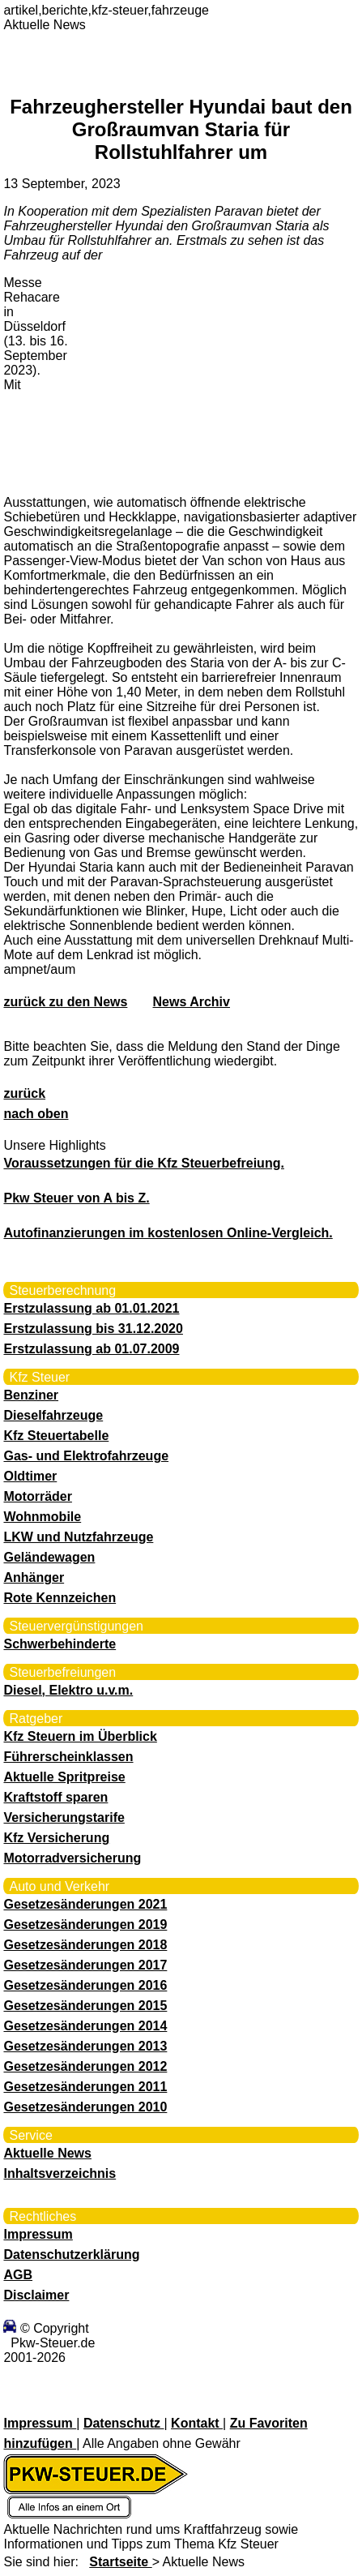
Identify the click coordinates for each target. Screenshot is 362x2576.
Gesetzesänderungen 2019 (85, 1924)
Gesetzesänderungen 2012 (85, 2066)
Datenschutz (123, 2423)
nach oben (35, 1114)
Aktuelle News (47, 2153)
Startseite (120, 2562)
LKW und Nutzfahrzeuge (78, 1537)
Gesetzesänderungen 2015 (85, 2005)
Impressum (37, 2234)
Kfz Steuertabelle (56, 1435)
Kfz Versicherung (56, 1838)
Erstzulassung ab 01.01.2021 (91, 1308)
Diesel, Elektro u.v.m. (68, 1690)
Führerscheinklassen (68, 1757)
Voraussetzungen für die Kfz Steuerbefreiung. (143, 1163)
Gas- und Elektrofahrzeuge (85, 1456)
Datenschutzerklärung (71, 2254)
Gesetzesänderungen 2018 (85, 1945)
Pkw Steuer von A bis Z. (76, 1198)
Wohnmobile (42, 1517)
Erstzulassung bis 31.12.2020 (92, 1328)
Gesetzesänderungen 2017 (85, 1965)
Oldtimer (30, 1476)
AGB (17, 2275)
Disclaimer (36, 2295)
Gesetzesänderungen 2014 (85, 2026)
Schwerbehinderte (59, 1644)
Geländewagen (49, 1557)
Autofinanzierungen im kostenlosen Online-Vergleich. (167, 1233)
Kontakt (197, 2423)
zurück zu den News (65, 1002)
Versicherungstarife (63, 1817)
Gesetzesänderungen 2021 (85, 1904)
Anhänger (33, 1577)
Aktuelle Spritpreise (64, 1777)
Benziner (30, 1395)
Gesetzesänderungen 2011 (85, 2087)
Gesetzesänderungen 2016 (85, 1985)
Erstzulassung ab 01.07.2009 (91, 1349)
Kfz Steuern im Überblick (79, 1736)
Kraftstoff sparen (55, 1797)
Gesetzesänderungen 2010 (85, 2107)
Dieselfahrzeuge (53, 1415)
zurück (24, 1093)
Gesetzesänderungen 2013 (85, 2046)
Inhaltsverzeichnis (59, 2173)
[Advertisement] (194, 379)
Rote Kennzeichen (59, 1598)
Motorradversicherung (72, 1858)
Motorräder (37, 1496)
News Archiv (191, 1002)
